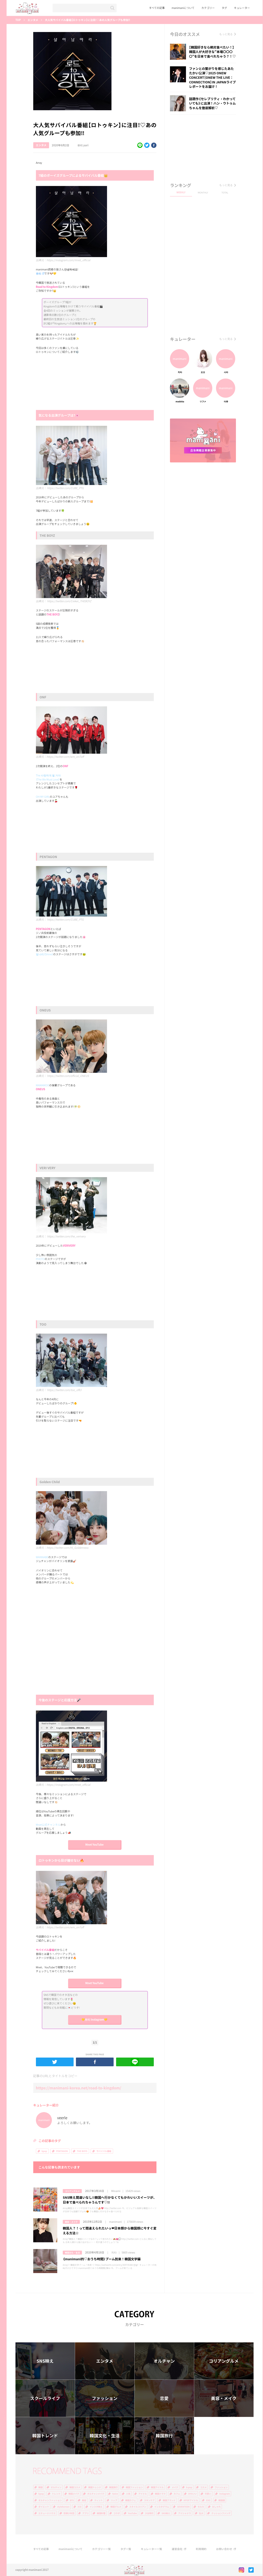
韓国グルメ (115, 2506)
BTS (72, 2500)
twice (115, 2493)
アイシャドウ (184, 2513)
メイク (175, 2487)
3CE (79, 2506)
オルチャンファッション (50, 2500)
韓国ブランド (169, 2500)
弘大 (201, 2513)
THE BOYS (82, 2151)
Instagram (224, 2493)
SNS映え (45, 2361)
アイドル (142, 2493)
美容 (84, 2500)
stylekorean (63, 2506)
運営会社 (177, 2549)
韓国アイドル (157, 2487)
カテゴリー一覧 (101, 2549)
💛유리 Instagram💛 (94, 2019)
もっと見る (226, 34)
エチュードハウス (46, 2513)
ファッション (105, 2398)
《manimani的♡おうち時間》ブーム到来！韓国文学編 (101, 2259)
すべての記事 (157, 8)
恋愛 (164, 2398)
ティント (98, 2500)
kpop (44, 2151)
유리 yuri (80, 145)
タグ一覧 (125, 2549)
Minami (116, 2191)
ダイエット (43, 2506)
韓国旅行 (164, 2435)
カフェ (177, 2493)
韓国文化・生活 (72, 2252)
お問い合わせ (224, 2549)
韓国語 (221, 2500)
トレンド (56, 2493)
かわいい (192, 2493)
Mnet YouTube (94, 1845)
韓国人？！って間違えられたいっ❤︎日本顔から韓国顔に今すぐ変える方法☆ (109, 2230)
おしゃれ (216, 2506)
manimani (115, 2221)
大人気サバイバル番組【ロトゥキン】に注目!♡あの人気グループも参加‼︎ (87, 20)
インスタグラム (161, 2506)
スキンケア (149, 2500)
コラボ (116, 2513)
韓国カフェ (130, 2500)
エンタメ (33, 20)
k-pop (189, 2487)
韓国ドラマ (160, 2493)
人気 (128, 2493)
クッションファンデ (221, 2513)
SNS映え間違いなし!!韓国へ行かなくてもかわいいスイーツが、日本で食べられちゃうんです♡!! (109, 2200)
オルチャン (164, 2361)
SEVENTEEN (183, 2506)
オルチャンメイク (95, 2493)
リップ (114, 2500)
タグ (224, 8)
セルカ (201, 2506)
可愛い (208, 2493)
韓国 (40, 2487)
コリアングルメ (72, 2191)
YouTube (132, 2513)
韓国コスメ (75, 2487)
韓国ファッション (134, 2487)
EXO (208, 2500)
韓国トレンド (45, 2435)
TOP (18, 20)
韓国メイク (73, 2493)
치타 (114, 2252)
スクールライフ (45, 2398)
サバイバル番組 (103, 2151)
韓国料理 (101, 2513)
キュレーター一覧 (151, 2549)
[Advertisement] (62, 381)
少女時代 (149, 2513)
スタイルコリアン (137, 2506)
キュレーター (242, 8)
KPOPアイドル (191, 2500)
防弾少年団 (69, 2513)
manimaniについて (183, 8)
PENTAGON (62, 2151)
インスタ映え (96, 2506)
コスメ (203, 2487)
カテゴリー (208, 8)
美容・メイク (71, 2221)
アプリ (85, 2513)
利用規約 (201, 2549)
